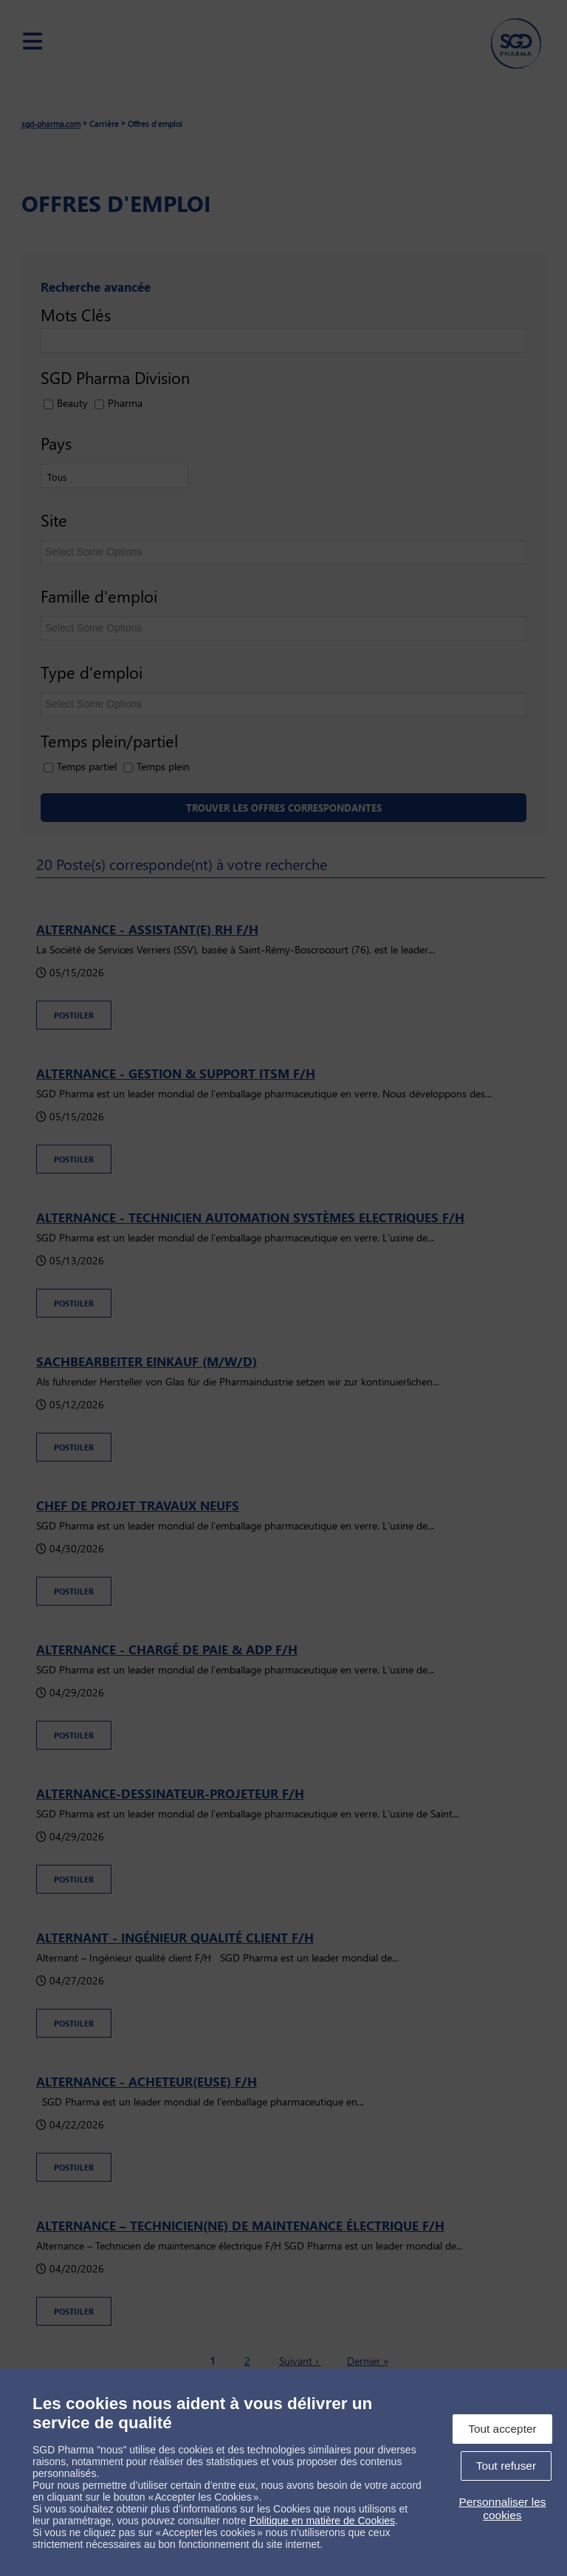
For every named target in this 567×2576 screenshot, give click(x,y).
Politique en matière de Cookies (322, 2521)
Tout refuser (506, 2465)
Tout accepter (502, 2428)
